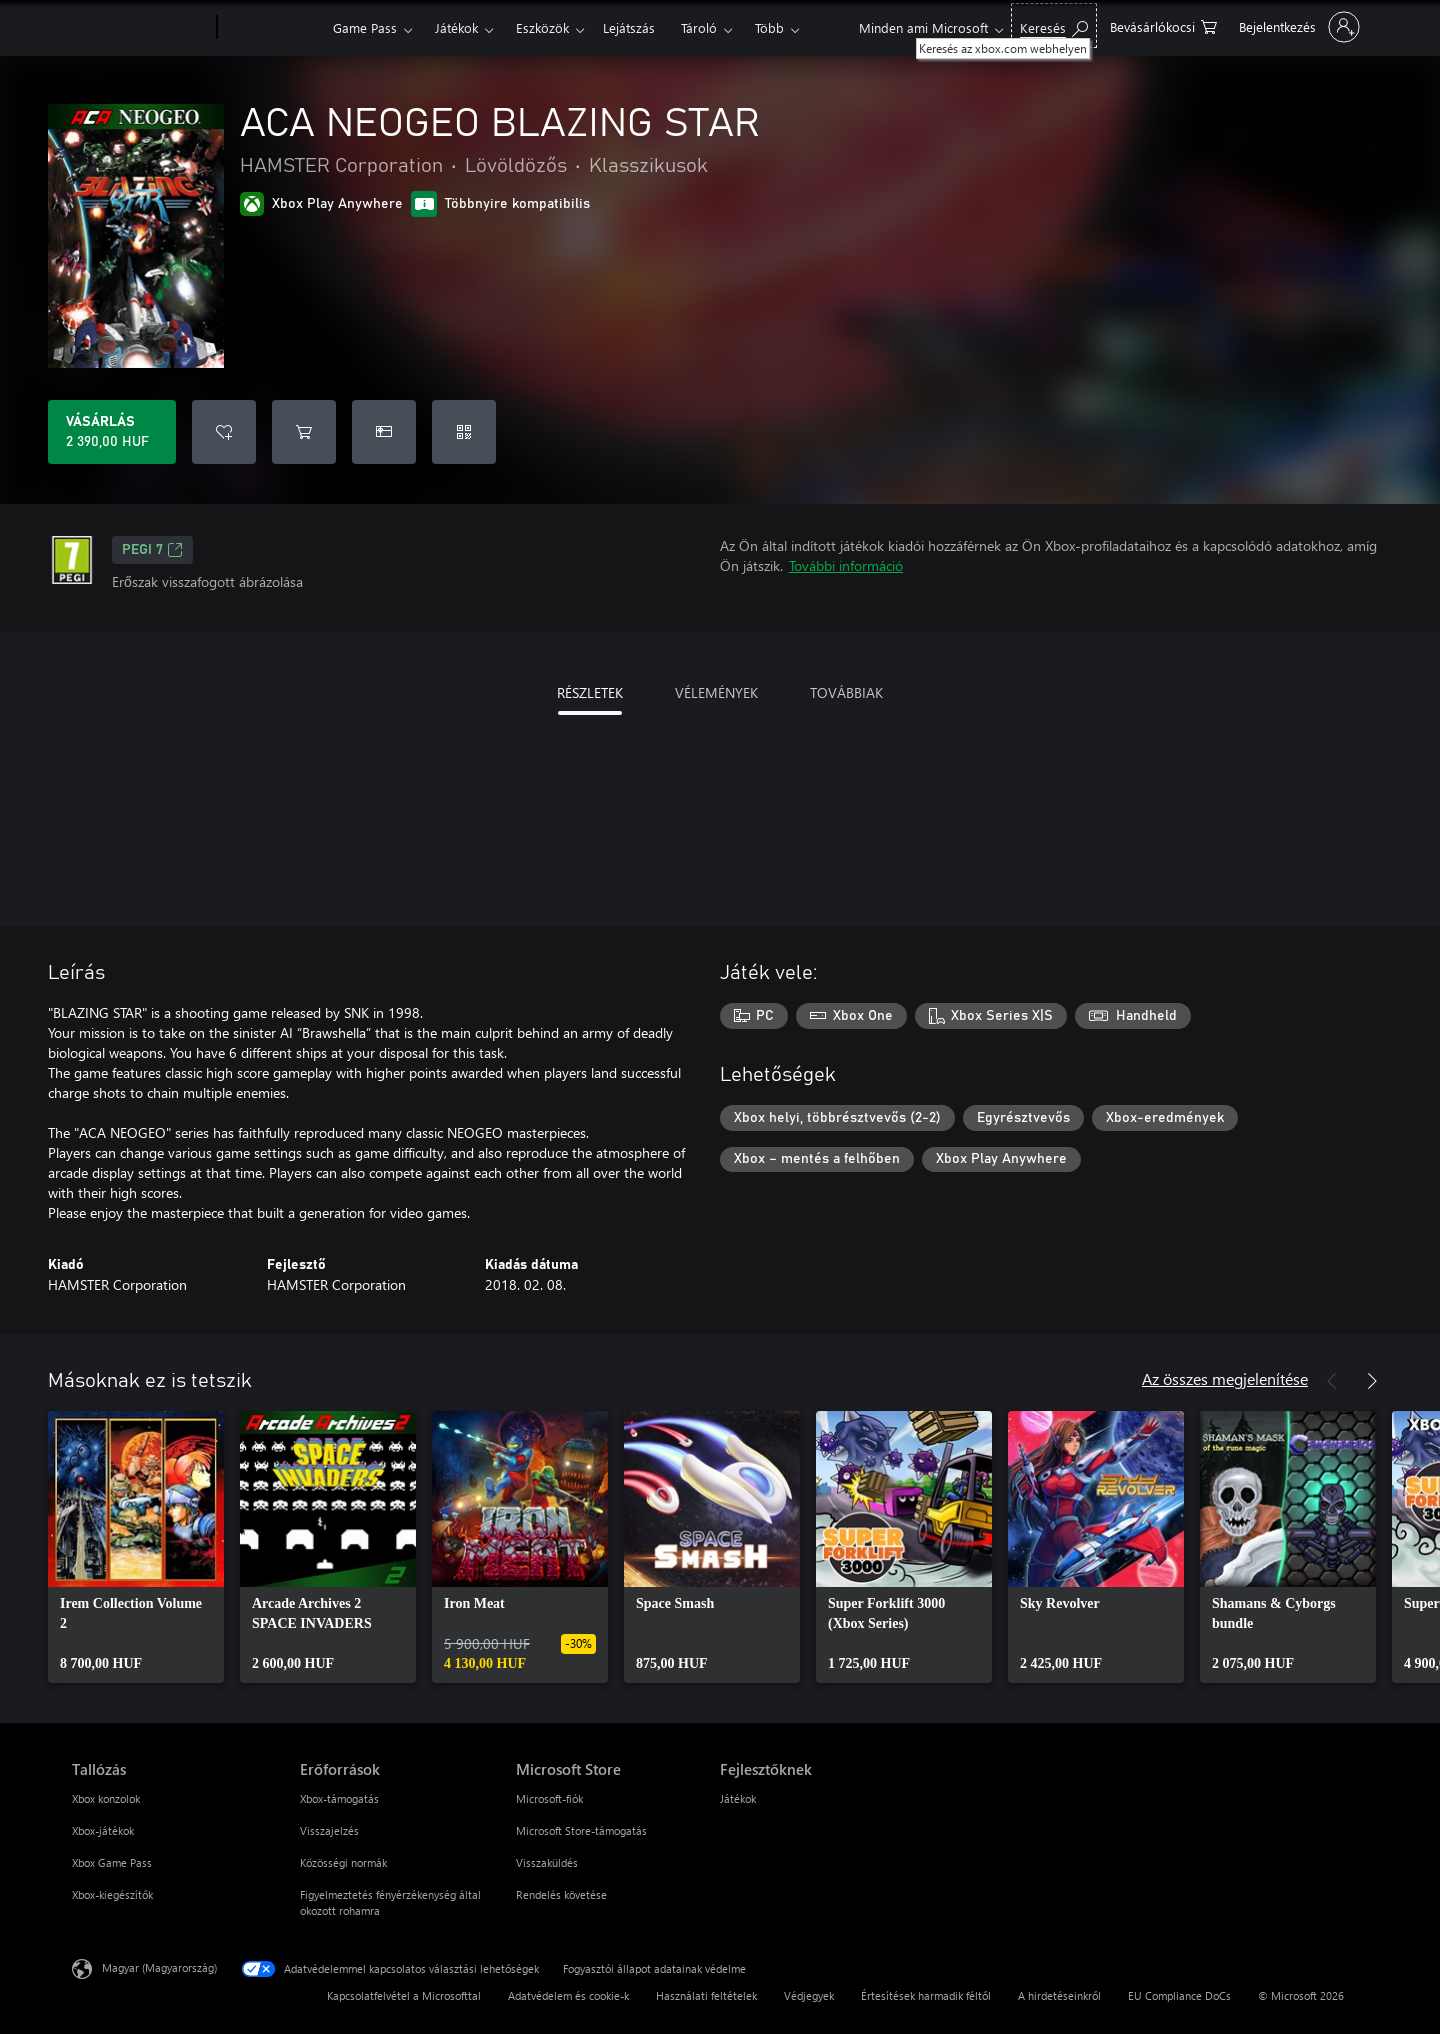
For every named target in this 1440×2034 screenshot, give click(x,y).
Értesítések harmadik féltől (926, 1995)
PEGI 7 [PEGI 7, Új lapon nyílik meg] (152, 550)
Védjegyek (809, 1995)
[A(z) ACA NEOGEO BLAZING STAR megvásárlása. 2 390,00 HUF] (112, 432)
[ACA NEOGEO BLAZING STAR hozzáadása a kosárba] (304, 432)
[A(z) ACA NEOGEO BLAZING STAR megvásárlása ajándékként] (384, 432)
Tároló (699, 27)
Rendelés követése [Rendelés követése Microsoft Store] (561, 1894)
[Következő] (1372, 1381)
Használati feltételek (706, 1995)
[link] (136, 1547)
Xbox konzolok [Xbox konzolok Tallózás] (106, 1798)
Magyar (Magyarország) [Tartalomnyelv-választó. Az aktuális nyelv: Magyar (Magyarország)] (159, 1967)
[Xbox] (272, 28)
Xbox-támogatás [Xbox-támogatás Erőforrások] (339, 1798)
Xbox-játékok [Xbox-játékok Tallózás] (103, 1830)
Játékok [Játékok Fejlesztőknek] (738, 1798)
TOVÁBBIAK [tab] (846, 692)
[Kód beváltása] (464, 432)
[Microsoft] (140, 28)
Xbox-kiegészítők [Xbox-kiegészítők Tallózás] (112, 1894)
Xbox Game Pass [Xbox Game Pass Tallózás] (112, 1862)
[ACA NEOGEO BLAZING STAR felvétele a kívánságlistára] (224, 432)
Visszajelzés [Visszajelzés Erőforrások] (329, 1830)
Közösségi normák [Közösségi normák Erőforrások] (343, 1862)
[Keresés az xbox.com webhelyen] (1054, 25)
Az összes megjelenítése (1225, 1378)
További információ (846, 565)
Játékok (456, 27)
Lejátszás (629, 27)
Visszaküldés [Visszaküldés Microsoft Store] (547, 1862)
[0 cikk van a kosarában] (1163, 25)
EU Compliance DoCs (1179, 1995)
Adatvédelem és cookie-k (568, 1995)
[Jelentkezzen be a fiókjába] (1297, 27)
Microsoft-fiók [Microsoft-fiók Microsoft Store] (549, 1798)
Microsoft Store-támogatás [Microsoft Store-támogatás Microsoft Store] (581, 1830)
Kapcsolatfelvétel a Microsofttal (404, 1995)
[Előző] (1332, 1381)
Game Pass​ (365, 27)
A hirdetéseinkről (1059, 1995)
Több (769, 27)
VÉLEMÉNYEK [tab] (716, 692)
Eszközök (542, 27)
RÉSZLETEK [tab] (590, 692)
